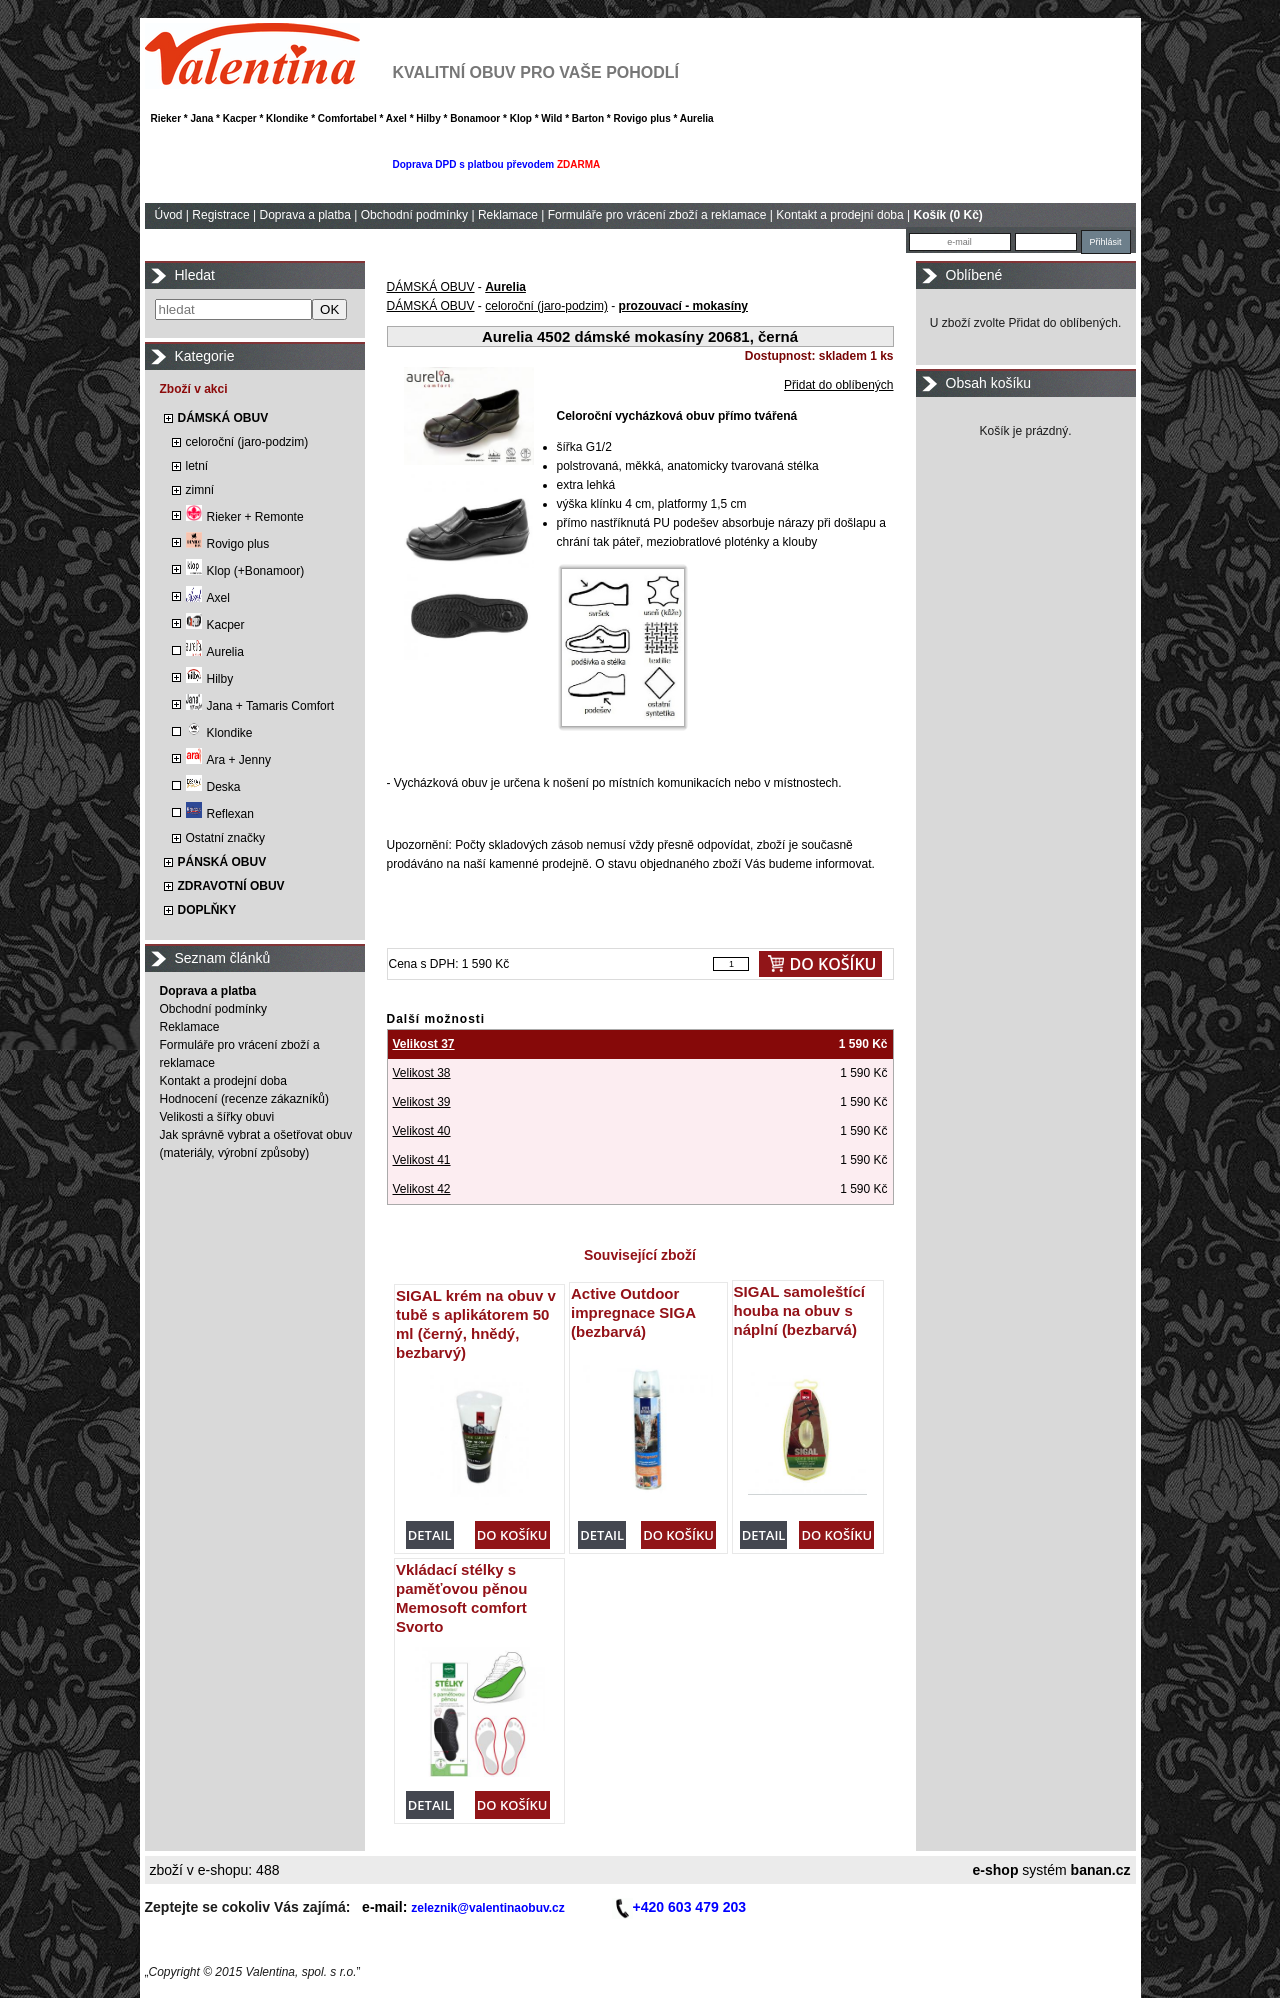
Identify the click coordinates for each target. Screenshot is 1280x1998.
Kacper (215, 625)
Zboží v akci (194, 389)
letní (197, 466)
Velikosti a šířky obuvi (217, 1117)
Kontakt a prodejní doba (839, 215)
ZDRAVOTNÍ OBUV (231, 886)
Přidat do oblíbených (838, 385)
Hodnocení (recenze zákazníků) (244, 1099)
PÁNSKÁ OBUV (222, 862)
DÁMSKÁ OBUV (223, 418)
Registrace (220, 215)
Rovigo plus (228, 544)
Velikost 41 (422, 1160)
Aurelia (215, 652)
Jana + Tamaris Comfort (260, 706)
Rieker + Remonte (245, 517)
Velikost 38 (422, 1073)
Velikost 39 (422, 1102)
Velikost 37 (424, 1044)
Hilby (210, 679)
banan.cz (1101, 1870)
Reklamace (508, 215)
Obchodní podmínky (414, 215)
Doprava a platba (304, 215)
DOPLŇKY (207, 910)
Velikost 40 (422, 1131)
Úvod (169, 215)
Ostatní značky (225, 838)
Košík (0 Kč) (948, 215)
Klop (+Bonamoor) (245, 571)
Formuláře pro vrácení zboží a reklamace (657, 215)
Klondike (219, 733)
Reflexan (220, 814)
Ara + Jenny (228, 760)
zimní (200, 490)
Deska (213, 787)
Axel (208, 598)
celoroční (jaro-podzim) (247, 442)
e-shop (996, 1870)
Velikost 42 (422, 1189)
